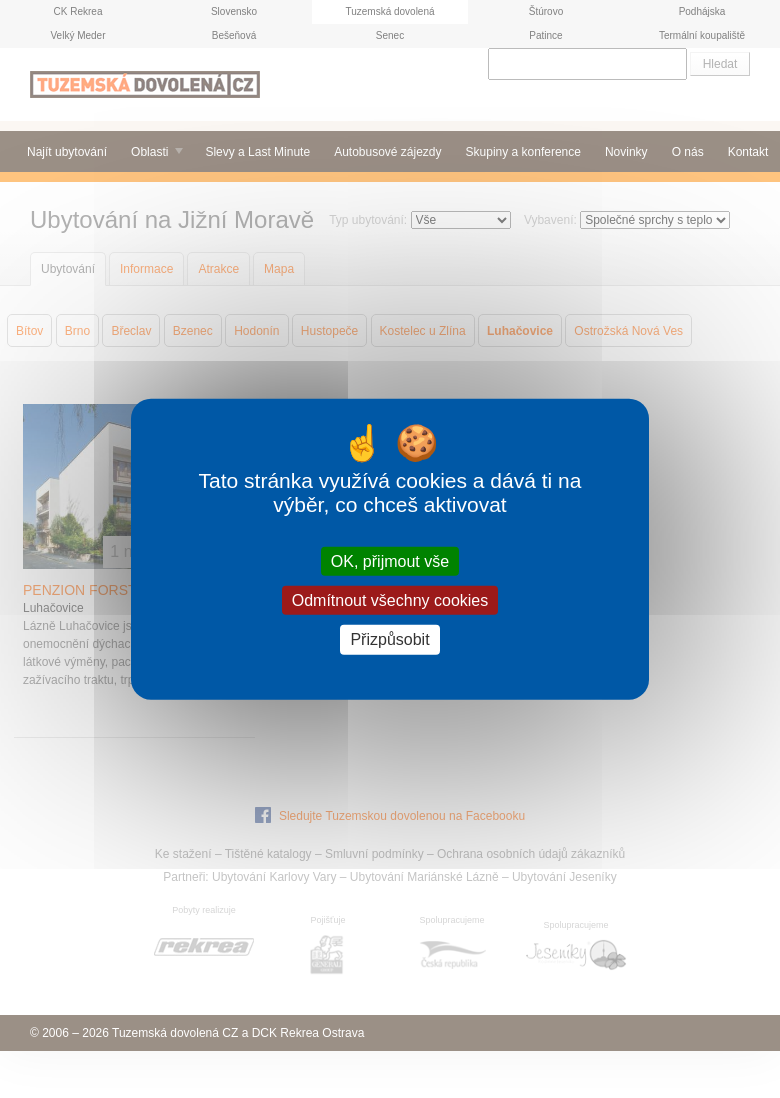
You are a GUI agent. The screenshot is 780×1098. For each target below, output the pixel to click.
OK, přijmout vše (390, 561)
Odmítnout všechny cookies (390, 600)
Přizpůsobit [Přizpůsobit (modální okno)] (389, 639)
